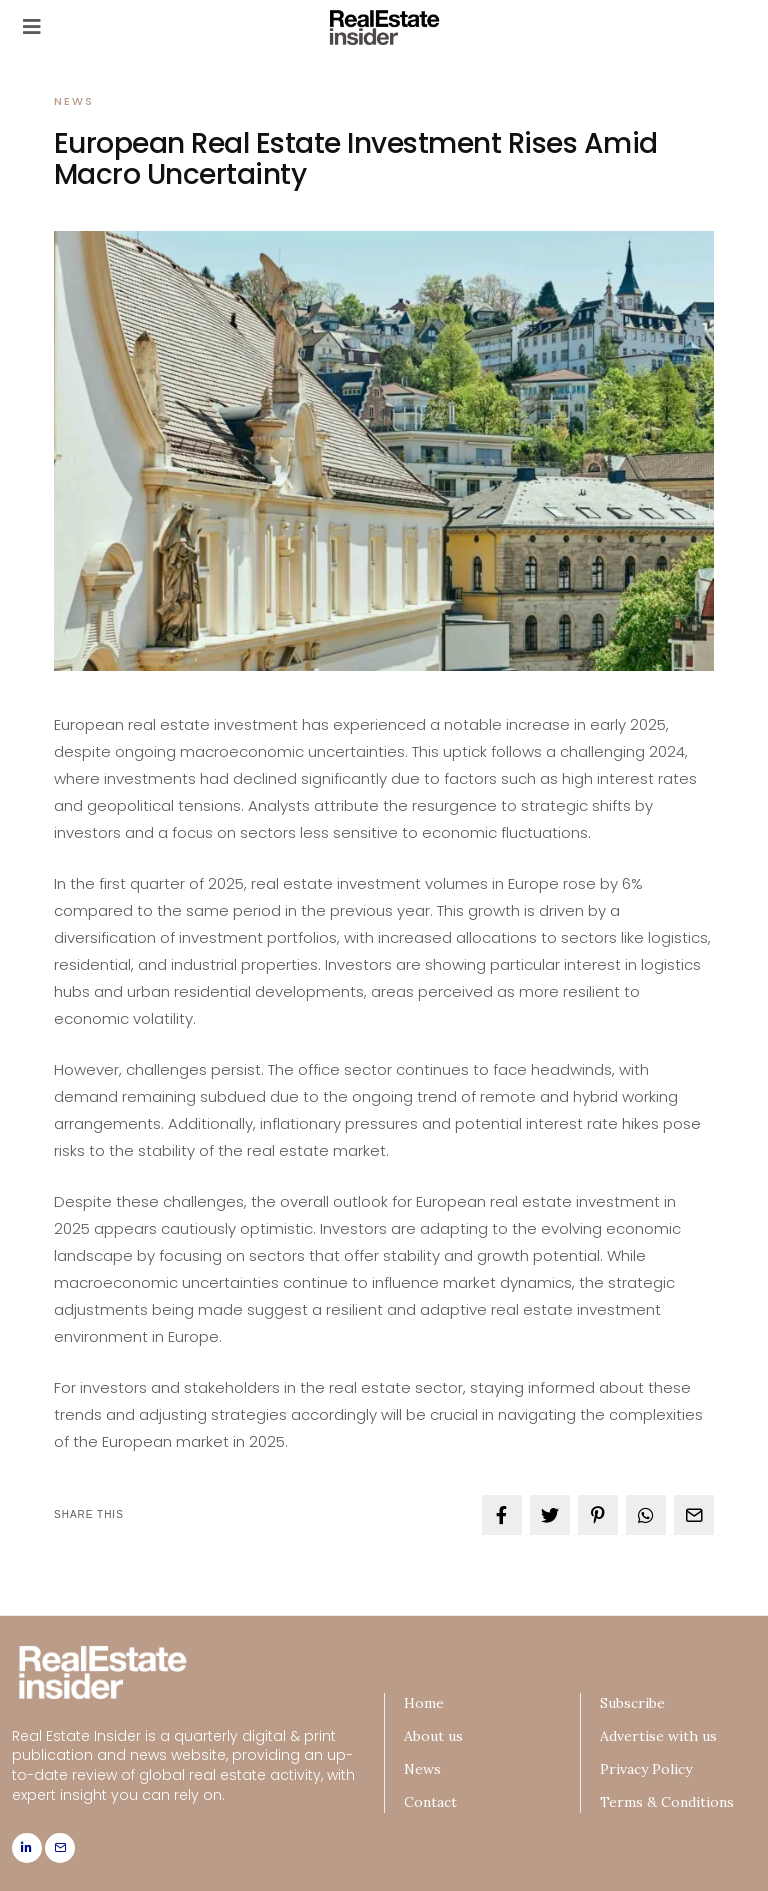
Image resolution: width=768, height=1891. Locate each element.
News (74, 101)
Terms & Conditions (667, 1802)
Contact (430, 1802)
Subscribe (632, 1703)
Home (424, 1703)
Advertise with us (658, 1736)
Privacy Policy (646, 1769)
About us (433, 1736)
